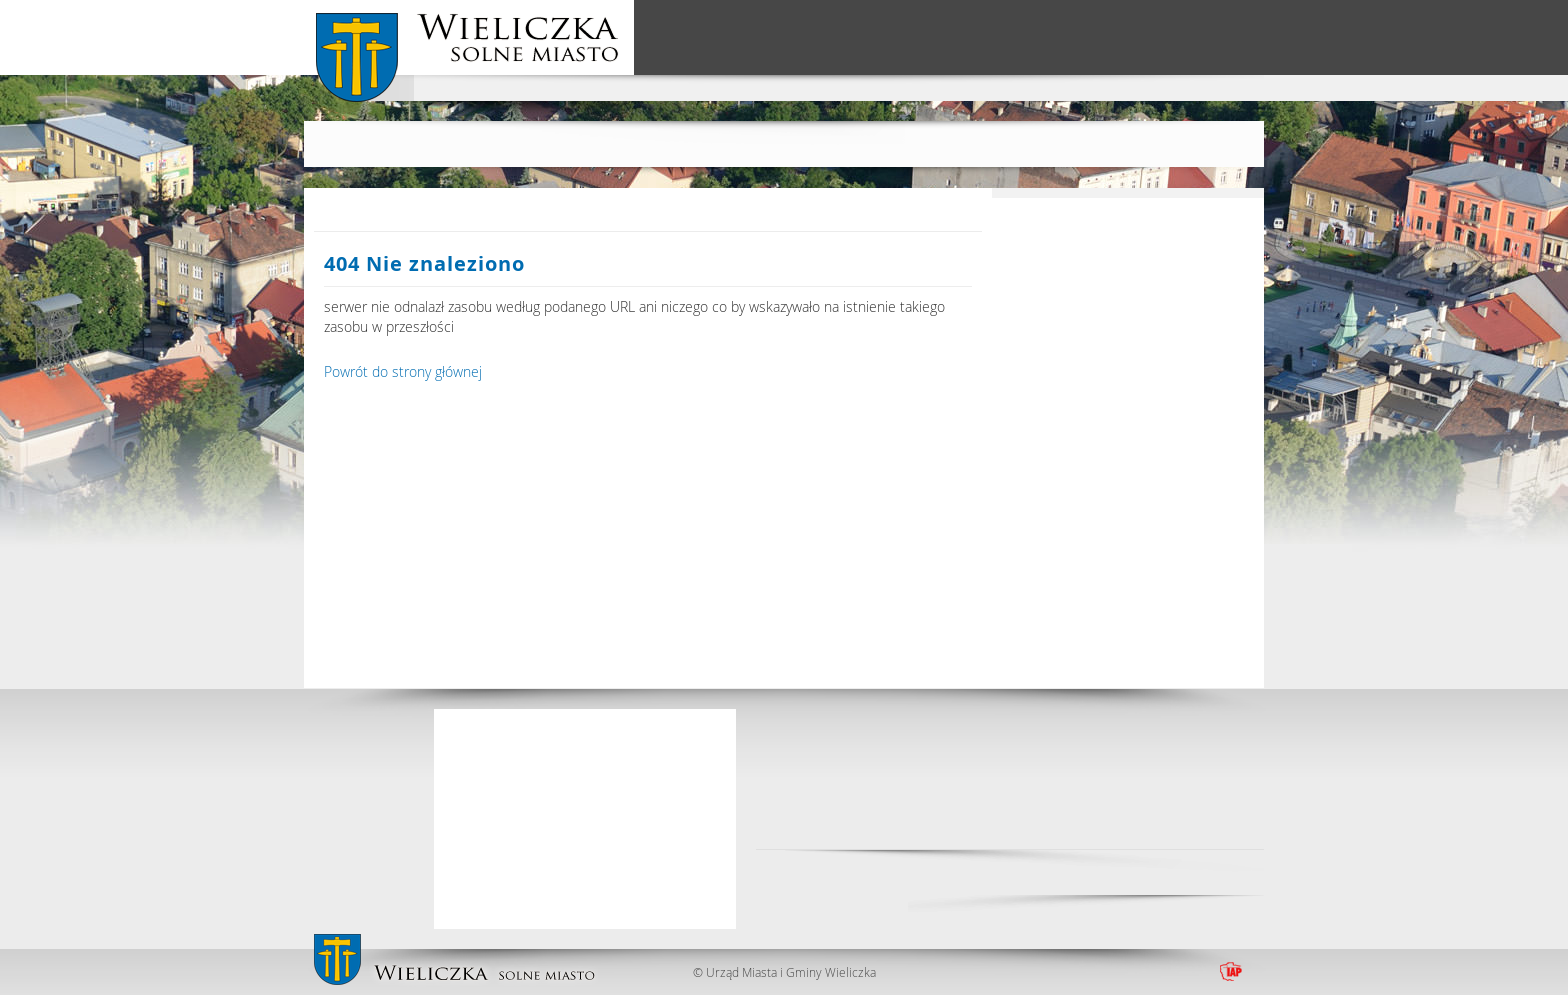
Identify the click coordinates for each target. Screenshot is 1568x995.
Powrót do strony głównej (403, 371)
